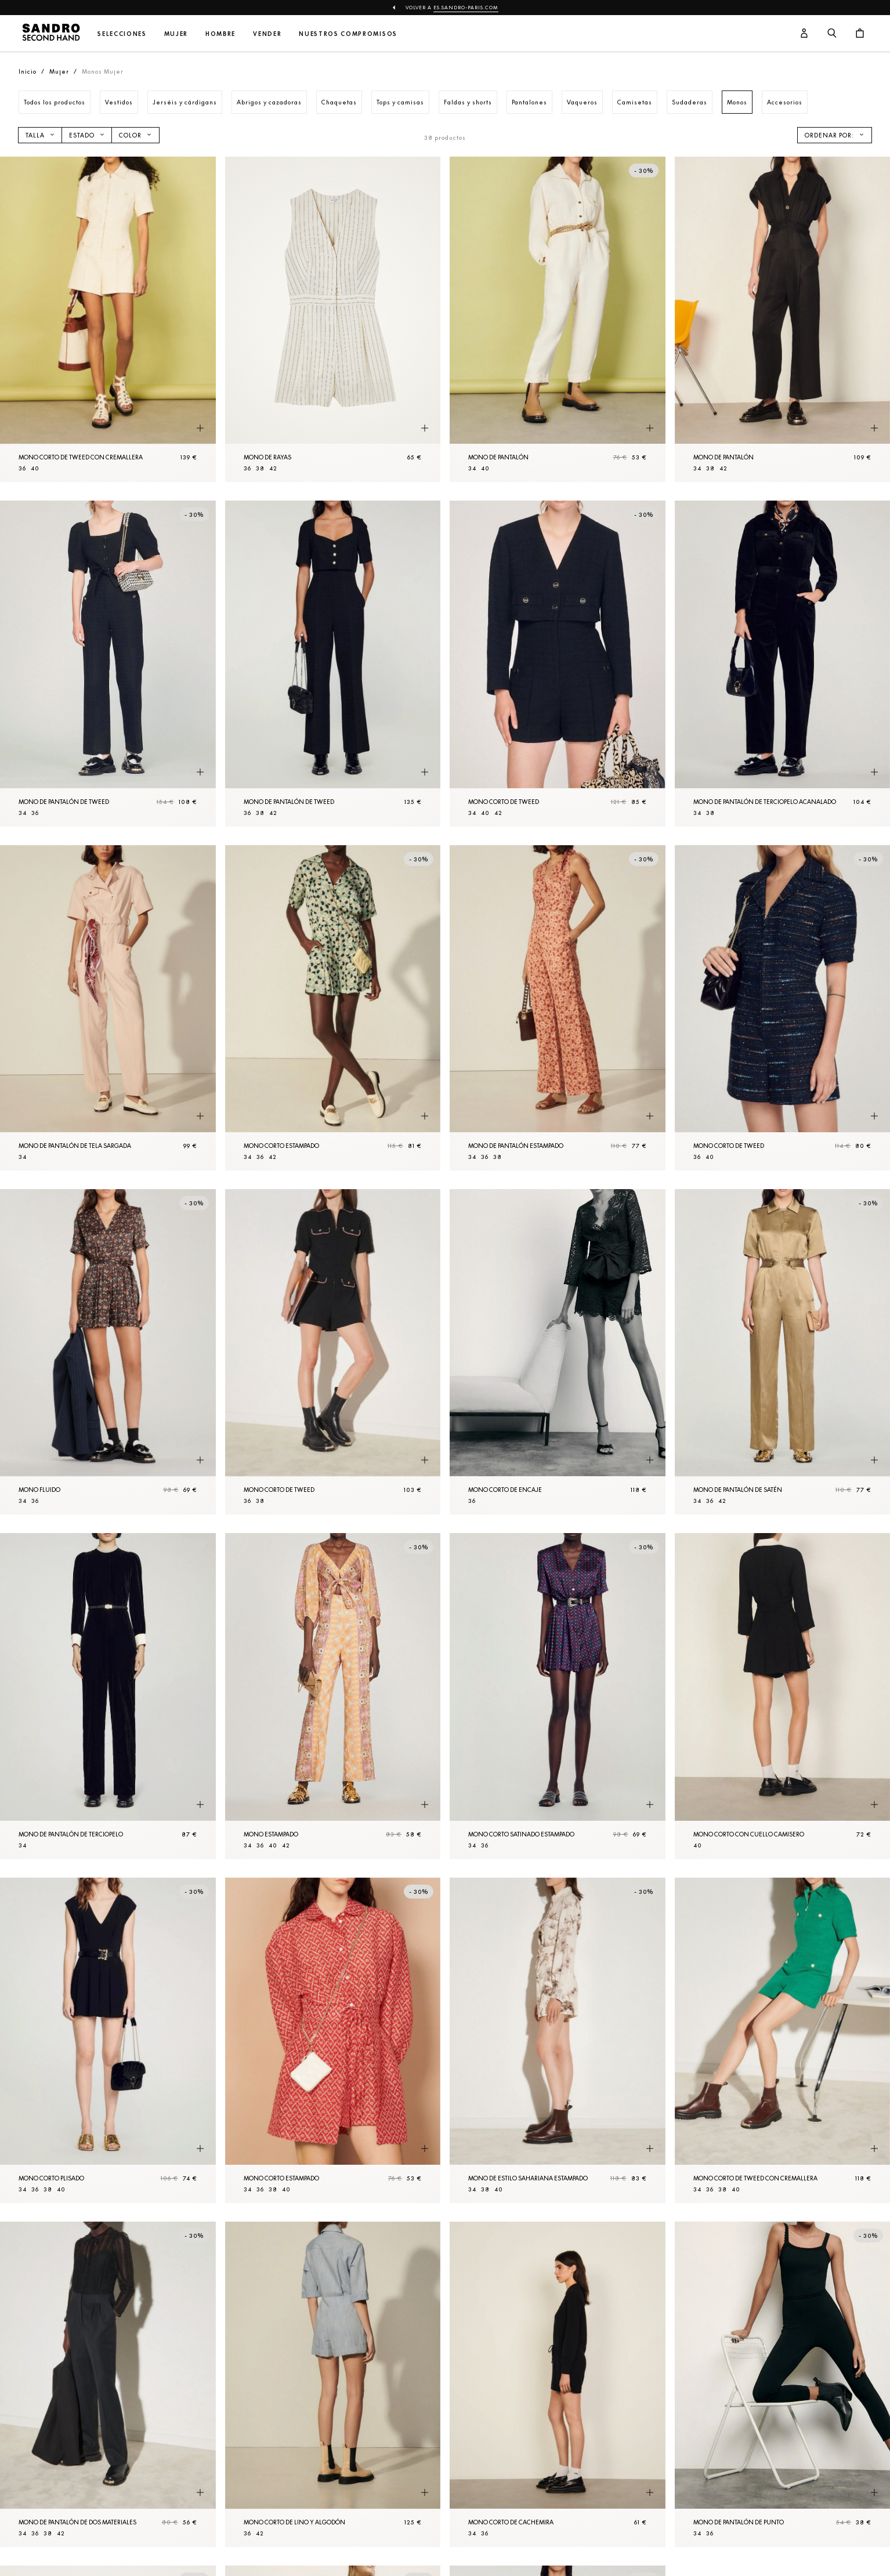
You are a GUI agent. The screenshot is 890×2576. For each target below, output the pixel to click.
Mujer (176, 34)
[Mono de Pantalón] (557, 319)
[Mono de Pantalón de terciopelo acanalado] (783, 663)
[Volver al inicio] (51, 33)
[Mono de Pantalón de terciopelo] (108, 1695)
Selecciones (121, 34)
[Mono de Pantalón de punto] (783, 2384)
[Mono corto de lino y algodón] (333, 2384)
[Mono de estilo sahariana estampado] (557, 2040)
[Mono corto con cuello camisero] (783, 1695)
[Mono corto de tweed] (557, 663)
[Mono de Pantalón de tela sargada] (108, 1008)
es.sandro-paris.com (465, 7)
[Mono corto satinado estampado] (557, 1695)
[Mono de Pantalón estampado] (557, 1008)
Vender (267, 34)
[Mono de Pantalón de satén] (783, 1352)
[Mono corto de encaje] (557, 1352)
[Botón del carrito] (859, 33)
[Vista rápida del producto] (200, 428)
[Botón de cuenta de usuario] (804, 33)
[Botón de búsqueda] (832, 33)
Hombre (220, 34)
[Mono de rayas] (333, 319)
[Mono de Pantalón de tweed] (108, 663)
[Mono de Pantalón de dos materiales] (108, 2384)
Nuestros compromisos (348, 34)
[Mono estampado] (333, 1695)
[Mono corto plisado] (108, 2040)
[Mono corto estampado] (333, 1008)
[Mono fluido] (108, 1352)
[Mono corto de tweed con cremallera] (108, 319)
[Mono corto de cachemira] (557, 2384)
